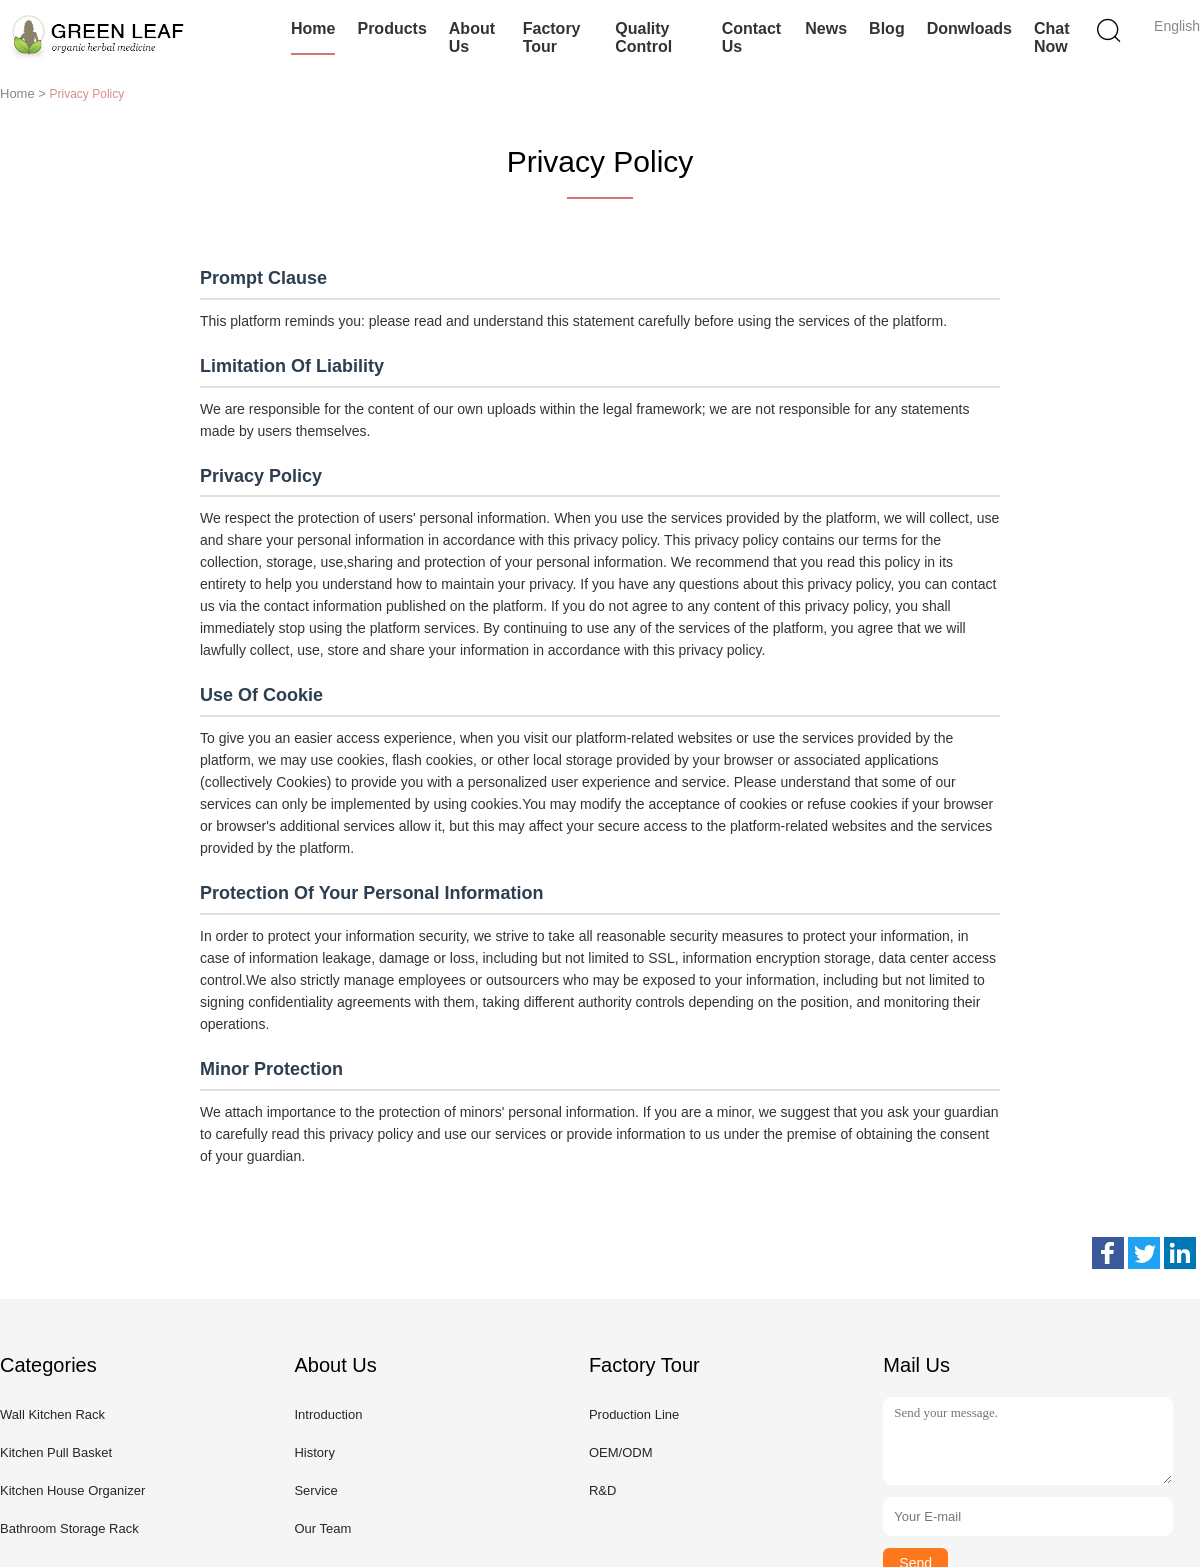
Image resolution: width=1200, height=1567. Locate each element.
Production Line (634, 1414)
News (826, 28)
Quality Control (643, 37)
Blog (887, 28)
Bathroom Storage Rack (69, 1528)
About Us (472, 37)
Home (313, 28)
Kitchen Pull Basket (56, 1452)
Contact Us (752, 37)
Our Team (322, 1528)
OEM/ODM (621, 1452)
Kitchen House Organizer (72, 1490)
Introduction (328, 1414)
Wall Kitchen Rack (52, 1414)
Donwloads (969, 28)
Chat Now (1052, 37)
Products (391, 28)
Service (315, 1490)
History (314, 1452)
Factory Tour (552, 37)
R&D (602, 1490)
